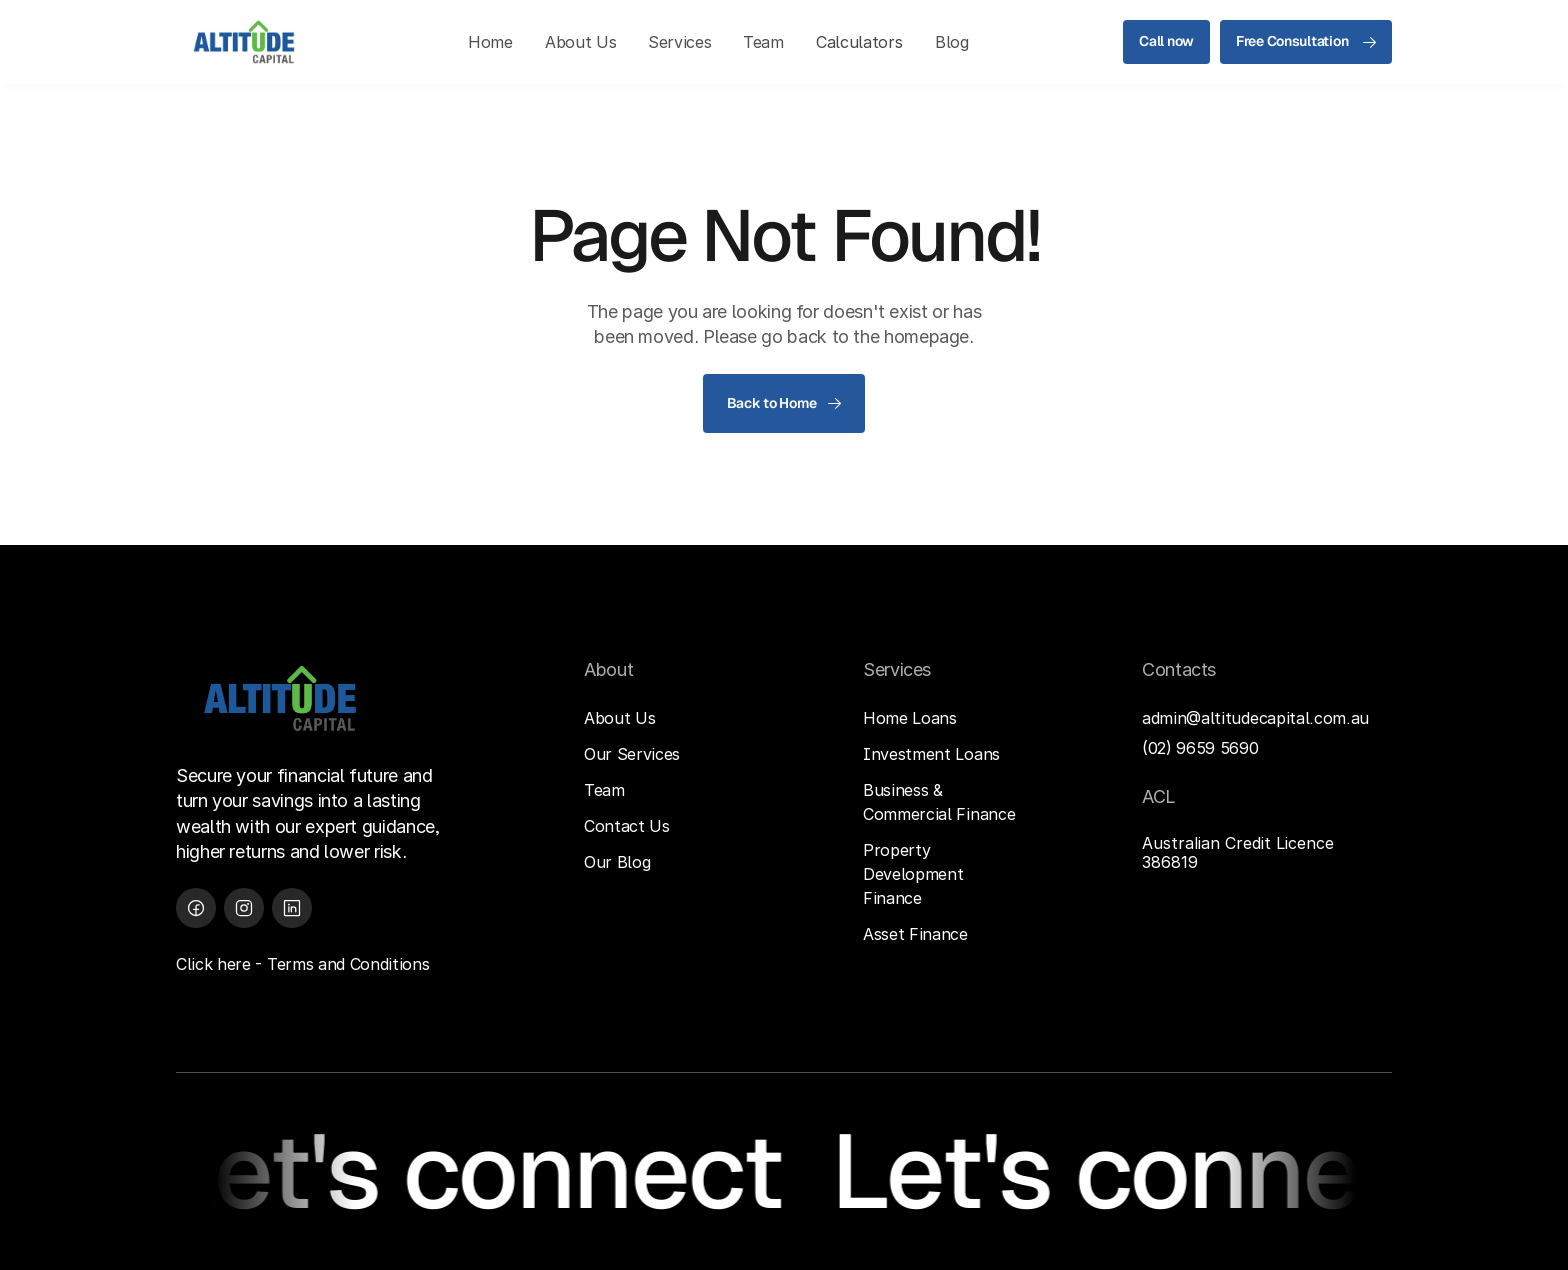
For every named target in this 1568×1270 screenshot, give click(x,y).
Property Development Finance (915, 874)
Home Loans (910, 718)
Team (604, 790)
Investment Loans (931, 754)
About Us (619, 718)
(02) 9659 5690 (1200, 748)
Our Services (632, 754)
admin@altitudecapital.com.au (1255, 718)
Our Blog (617, 862)
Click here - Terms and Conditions (302, 964)
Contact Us (627, 826)
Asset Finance (915, 934)
